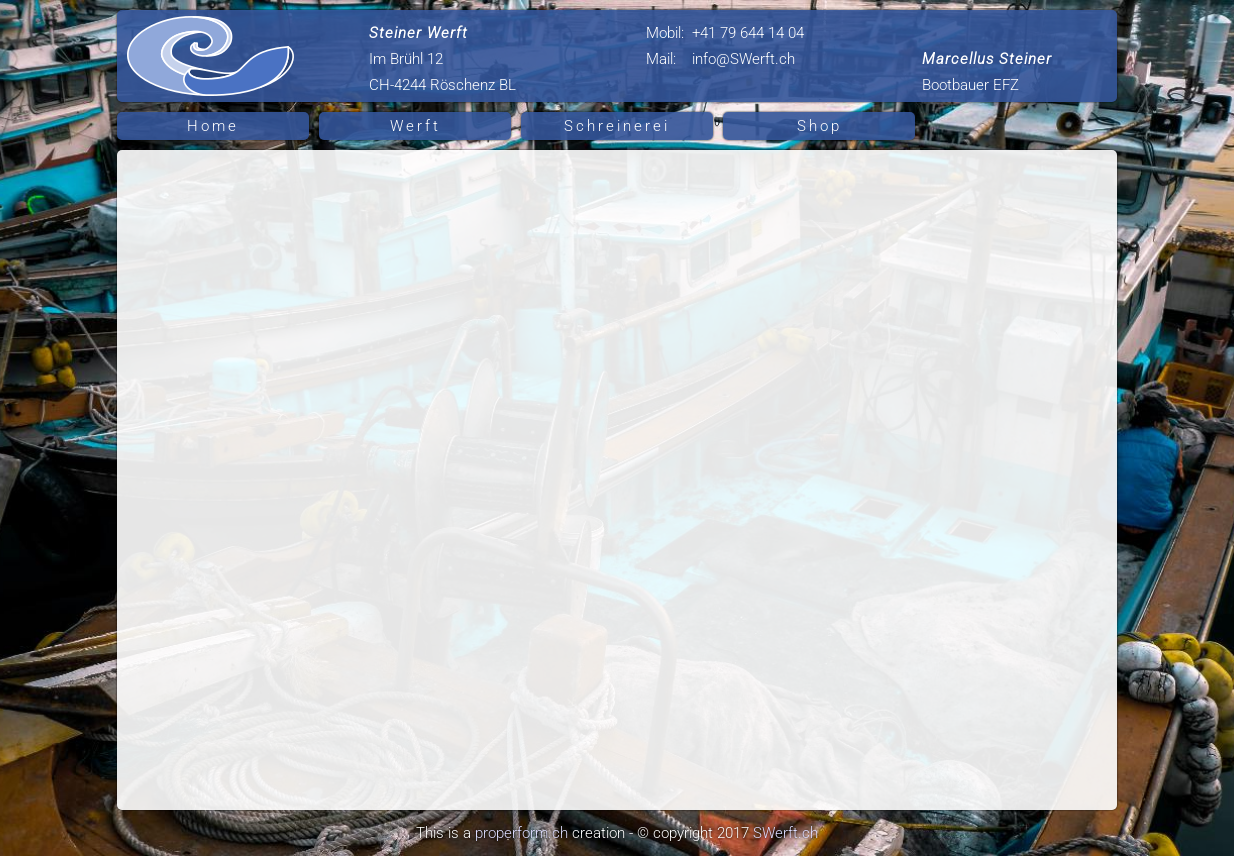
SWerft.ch (785, 833)
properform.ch (521, 833)
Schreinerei (617, 126)
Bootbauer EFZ (987, 72)
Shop (819, 126)
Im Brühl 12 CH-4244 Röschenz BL (442, 59)
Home (213, 126)
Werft (415, 126)
